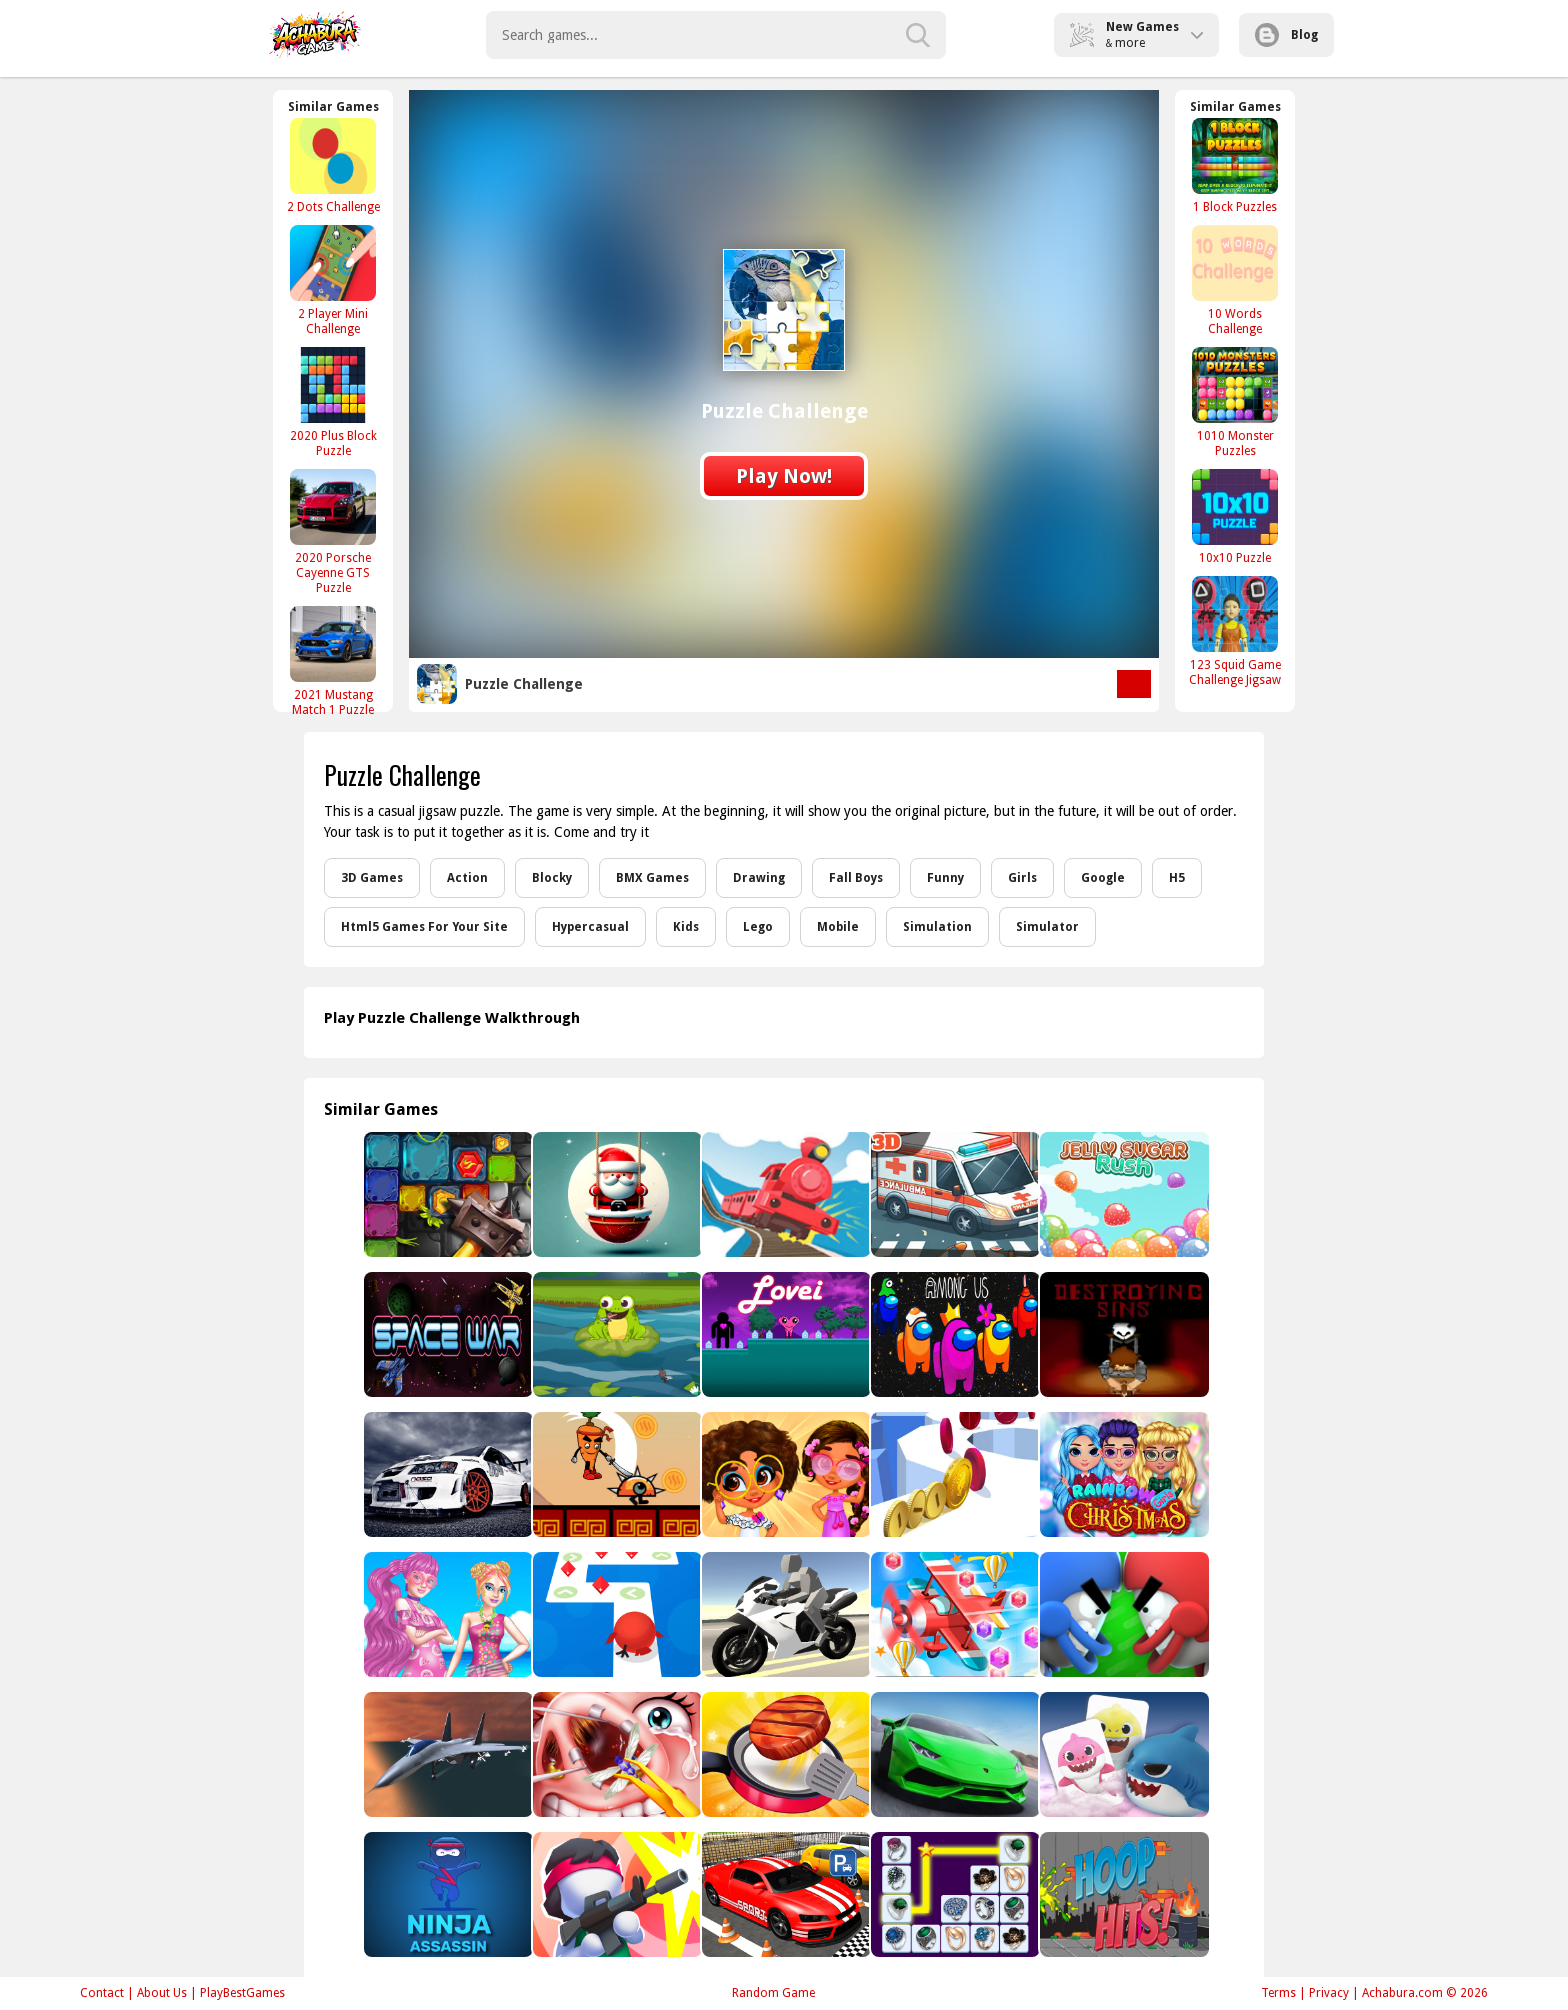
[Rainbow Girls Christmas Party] (1122, 1474)
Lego (758, 927)
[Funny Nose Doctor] (615, 1754)
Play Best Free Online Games (315, 35)
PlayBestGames (242, 1993)
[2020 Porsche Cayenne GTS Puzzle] (333, 531)
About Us (162, 1993)
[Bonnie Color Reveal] (446, 1614)
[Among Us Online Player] (953, 1334)
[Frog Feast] (615, 1334)
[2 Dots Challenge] (333, 165)
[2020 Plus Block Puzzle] (333, 402)
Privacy (1329, 1993)
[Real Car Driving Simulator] (784, 1894)
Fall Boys (856, 878)
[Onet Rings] (953, 1894)
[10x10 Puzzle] (1235, 516)
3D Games (372, 878)
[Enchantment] (784, 1474)
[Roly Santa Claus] (615, 1194)
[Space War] (446, 1334)
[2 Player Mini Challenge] (333, 280)
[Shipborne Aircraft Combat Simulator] (446, 1754)
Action (467, 878)
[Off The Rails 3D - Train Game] (784, 1194)
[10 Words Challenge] (1235, 280)
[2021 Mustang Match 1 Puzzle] (333, 661)
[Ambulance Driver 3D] (953, 1194)
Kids (686, 927)
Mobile (838, 927)
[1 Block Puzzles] (1235, 165)
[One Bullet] (615, 1894)
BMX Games (652, 878)
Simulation (937, 927)
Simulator (1047, 927)
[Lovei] (784, 1334)
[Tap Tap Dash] (615, 1614)
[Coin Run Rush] (953, 1474)
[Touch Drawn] (1122, 1614)
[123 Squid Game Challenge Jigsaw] (1235, 631)
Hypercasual (590, 927)
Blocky (552, 878)
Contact (102, 1993)
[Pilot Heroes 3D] (953, 1614)
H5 (1177, 878)
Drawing (759, 878)
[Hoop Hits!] (1122, 1894)
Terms (1278, 1993)
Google (1103, 878)
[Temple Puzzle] (446, 1194)
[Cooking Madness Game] (784, 1754)
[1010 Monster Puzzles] (1235, 402)
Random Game (773, 1993)
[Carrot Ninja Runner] (615, 1474)
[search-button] (918, 35)
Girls (1022, 878)
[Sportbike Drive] (784, 1614)
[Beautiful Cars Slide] (446, 1474)
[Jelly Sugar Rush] (1122, 1194)
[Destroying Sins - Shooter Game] (1122, 1334)
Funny (945, 878)
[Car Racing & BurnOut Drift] (953, 1754)
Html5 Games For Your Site (424, 927)
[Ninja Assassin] (446, 1894)
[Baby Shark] (1122, 1754)
